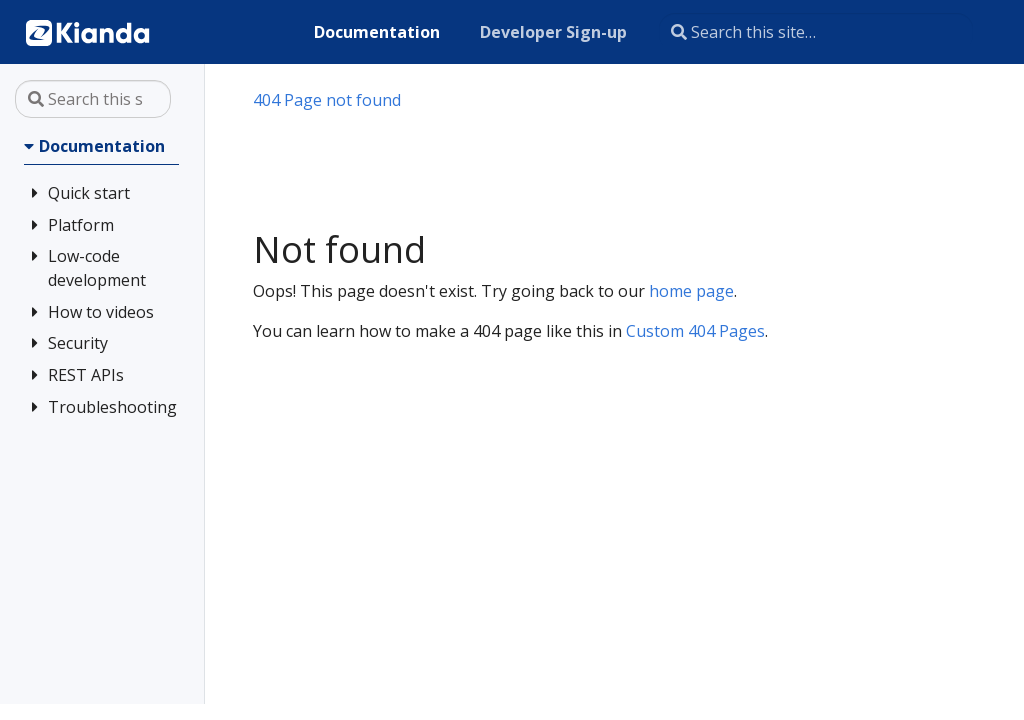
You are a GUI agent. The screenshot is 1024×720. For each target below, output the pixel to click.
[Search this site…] (816, 32)
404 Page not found (327, 100)
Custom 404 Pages (695, 331)
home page (691, 291)
